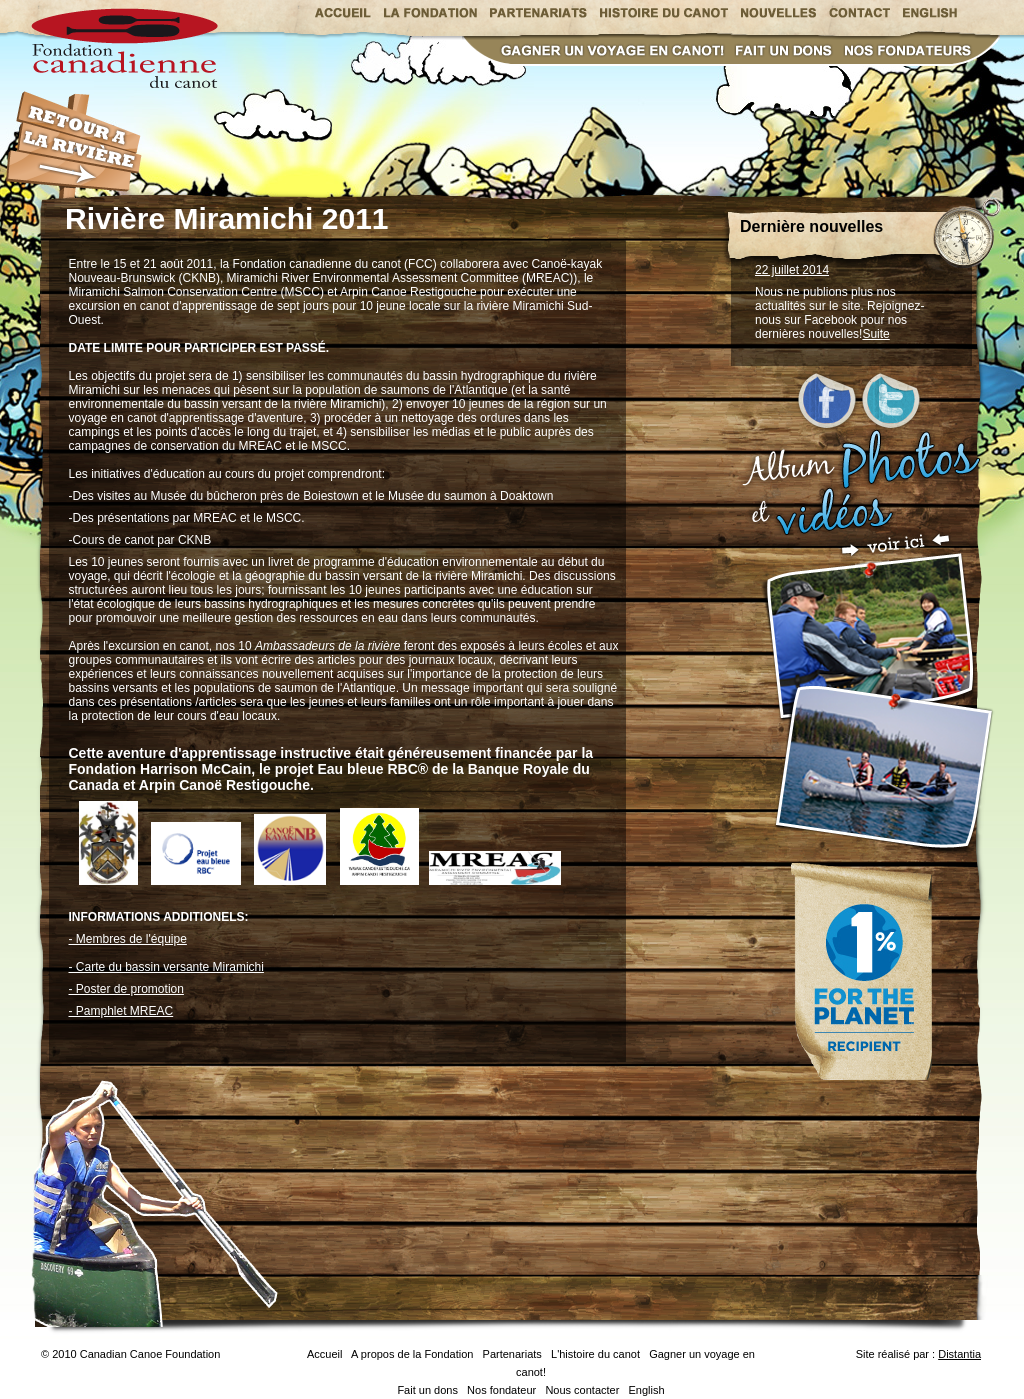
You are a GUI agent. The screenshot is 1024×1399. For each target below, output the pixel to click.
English (647, 1390)
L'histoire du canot (595, 1354)
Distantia (959, 1354)
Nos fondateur (501, 1390)
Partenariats (512, 1354)
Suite (875, 334)
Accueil (324, 1354)
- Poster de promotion (126, 989)
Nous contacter (582, 1390)
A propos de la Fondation (412, 1354)
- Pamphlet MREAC (121, 1011)
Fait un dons (427, 1390)
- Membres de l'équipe (128, 939)
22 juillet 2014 (792, 270)
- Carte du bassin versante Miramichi (166, 967)
